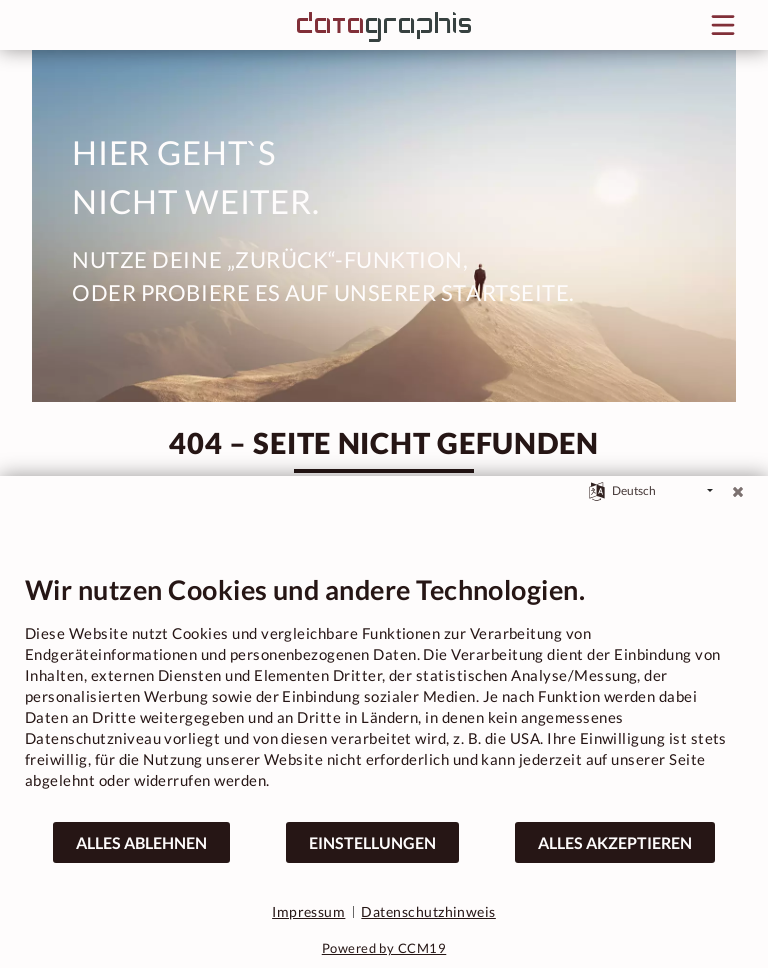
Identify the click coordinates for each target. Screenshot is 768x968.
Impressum (308, 911)
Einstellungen (372, 842)
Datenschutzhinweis (428, 911)
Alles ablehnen (141, 842)
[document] (384, 696)
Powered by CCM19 (384, 948)
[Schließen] (738, 491)
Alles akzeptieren (615, 842)
